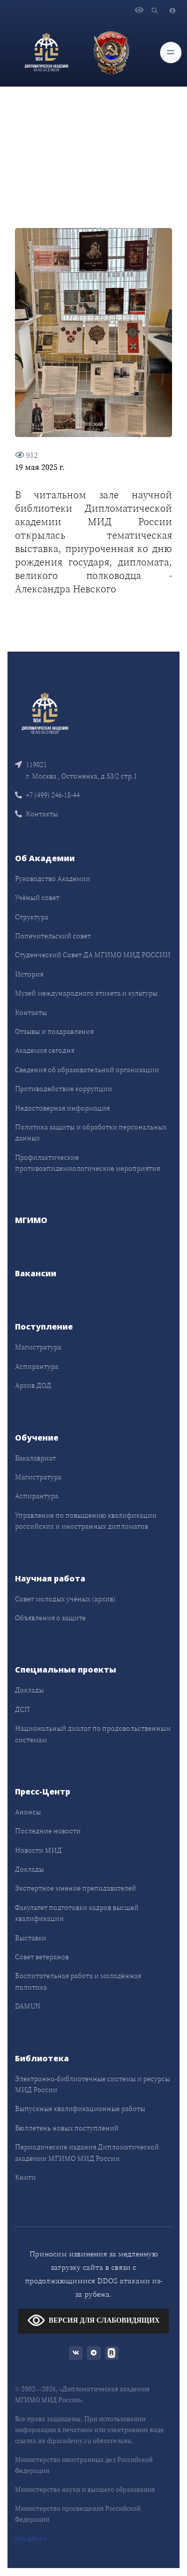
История (29, 974)
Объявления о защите (50, 1618)
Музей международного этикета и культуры (86, 993)
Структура (31, 917)
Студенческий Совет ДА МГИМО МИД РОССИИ (93, 955)
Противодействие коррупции (63, 1089)
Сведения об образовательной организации (87, 1070)
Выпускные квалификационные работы (80, 2109)
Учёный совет (37, 897)
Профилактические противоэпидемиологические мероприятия (87, 1162)
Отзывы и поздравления (54, 1031)
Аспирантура (36, 1366)
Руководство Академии (52, 879)
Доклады (29, 1690)
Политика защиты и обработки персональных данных (91, 1132)
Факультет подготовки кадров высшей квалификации (77, 1913)
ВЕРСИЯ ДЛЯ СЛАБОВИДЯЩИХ (93, 2320)
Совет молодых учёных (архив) (65, 1599)
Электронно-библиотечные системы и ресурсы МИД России (92, 2084)
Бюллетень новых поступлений (67, 2128)
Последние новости (48, 1831)
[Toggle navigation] (171, 52)
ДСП (22, 1709)
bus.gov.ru (31, 2538)
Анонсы (28, 1812)
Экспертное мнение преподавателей (75, 1888)
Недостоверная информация (62, 1108)
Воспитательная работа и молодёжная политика (78, 1981)
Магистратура (38, 1347)
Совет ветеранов (42, 1957)
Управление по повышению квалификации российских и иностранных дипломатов (86, 1520)
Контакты (36, 814)
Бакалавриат (35, 1458)
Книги (25, 2177)
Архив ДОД (33, 1385)
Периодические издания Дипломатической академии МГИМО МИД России (87, 2152)
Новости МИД (38, 1850)
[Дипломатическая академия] (46, 52)
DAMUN (27, 2006)
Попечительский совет (53, 936)
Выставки (30, 1938)
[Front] (45, 712)
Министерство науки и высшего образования (85, 2489)
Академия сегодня (44, 1050)
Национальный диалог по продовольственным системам (93, 1733)
